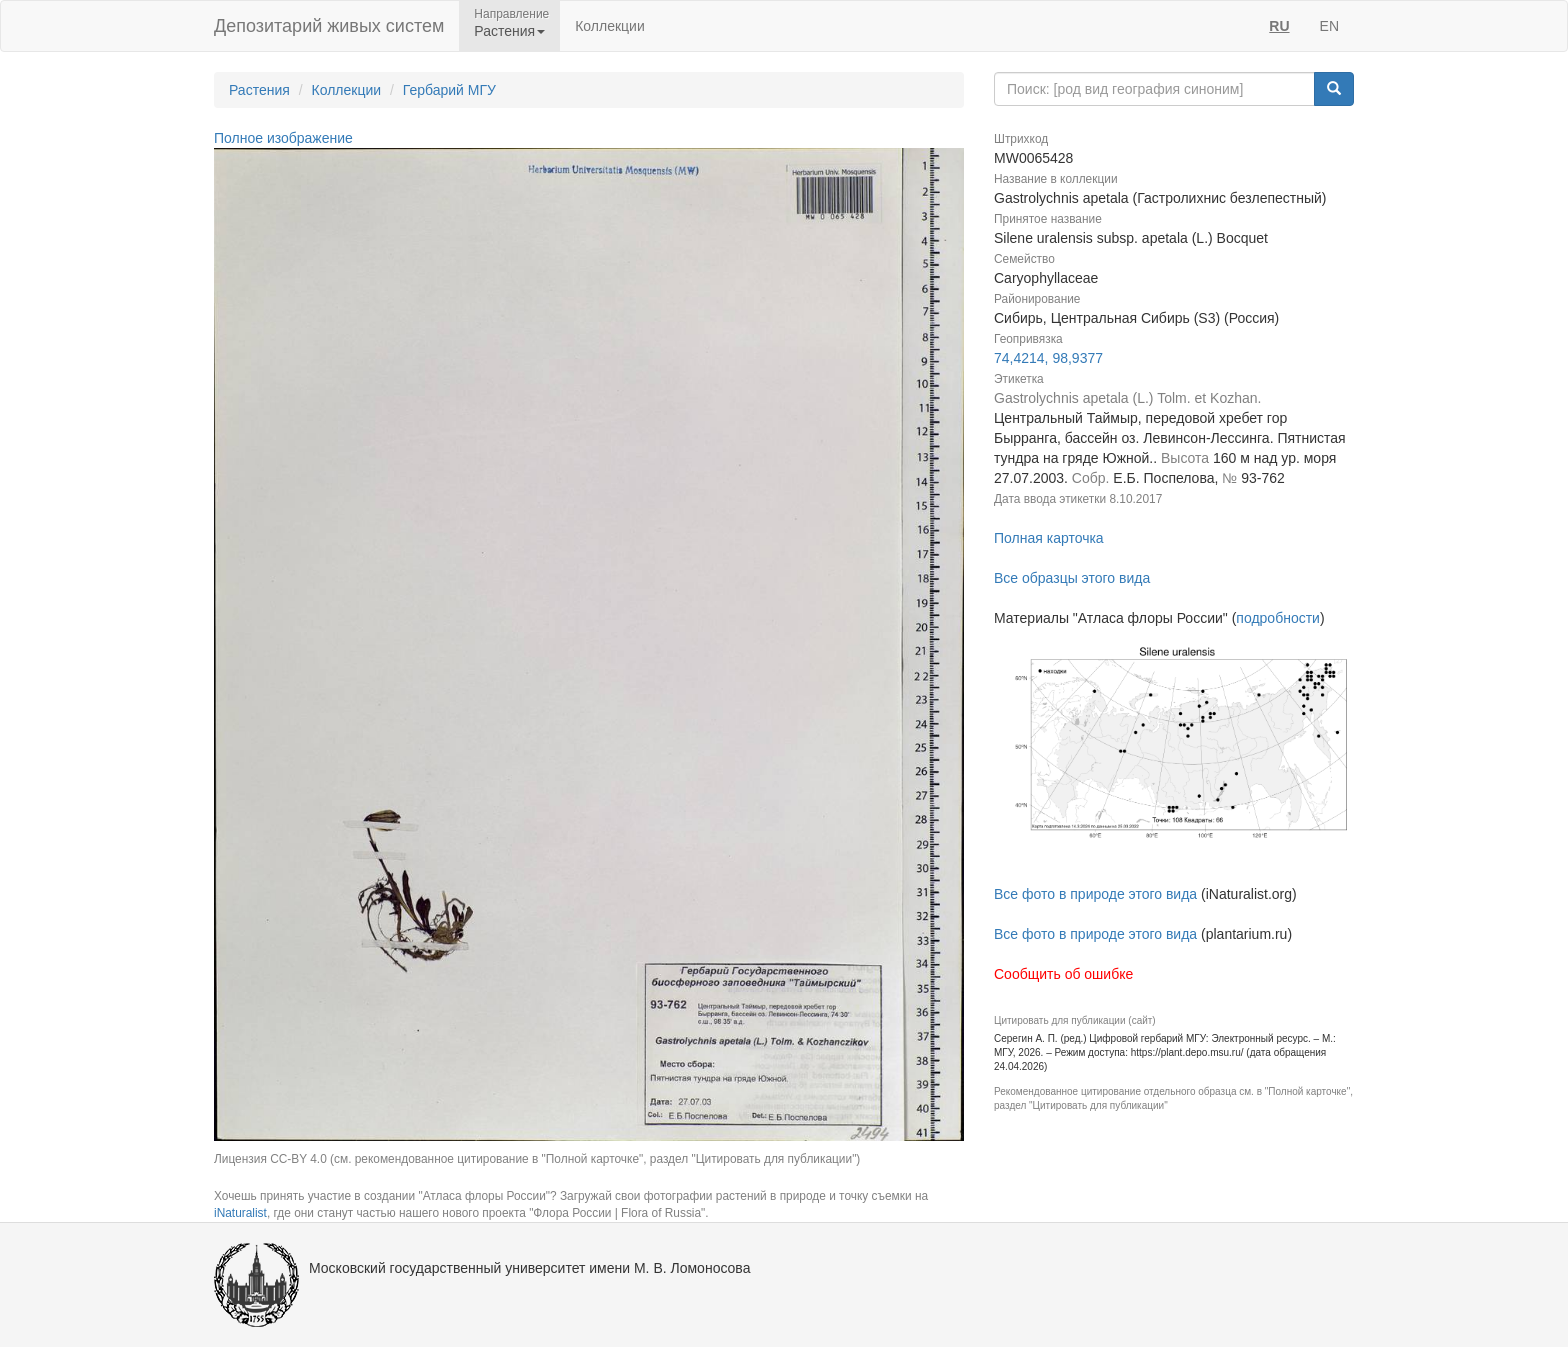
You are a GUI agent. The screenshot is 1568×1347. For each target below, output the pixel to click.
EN (1329, 26)
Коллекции (610, 26)
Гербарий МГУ (449, 90)
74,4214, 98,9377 (1048, 358)
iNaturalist (240, 1213)
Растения (259, 90)
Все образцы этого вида (1072, 578)
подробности (1278, 618)
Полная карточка (1049, 538)
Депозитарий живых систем (329, 26)
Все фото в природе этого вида (1095, 894)
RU (1279, 26)
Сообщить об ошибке (1063, 974)
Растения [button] (509, 31)
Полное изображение (283, 138)
